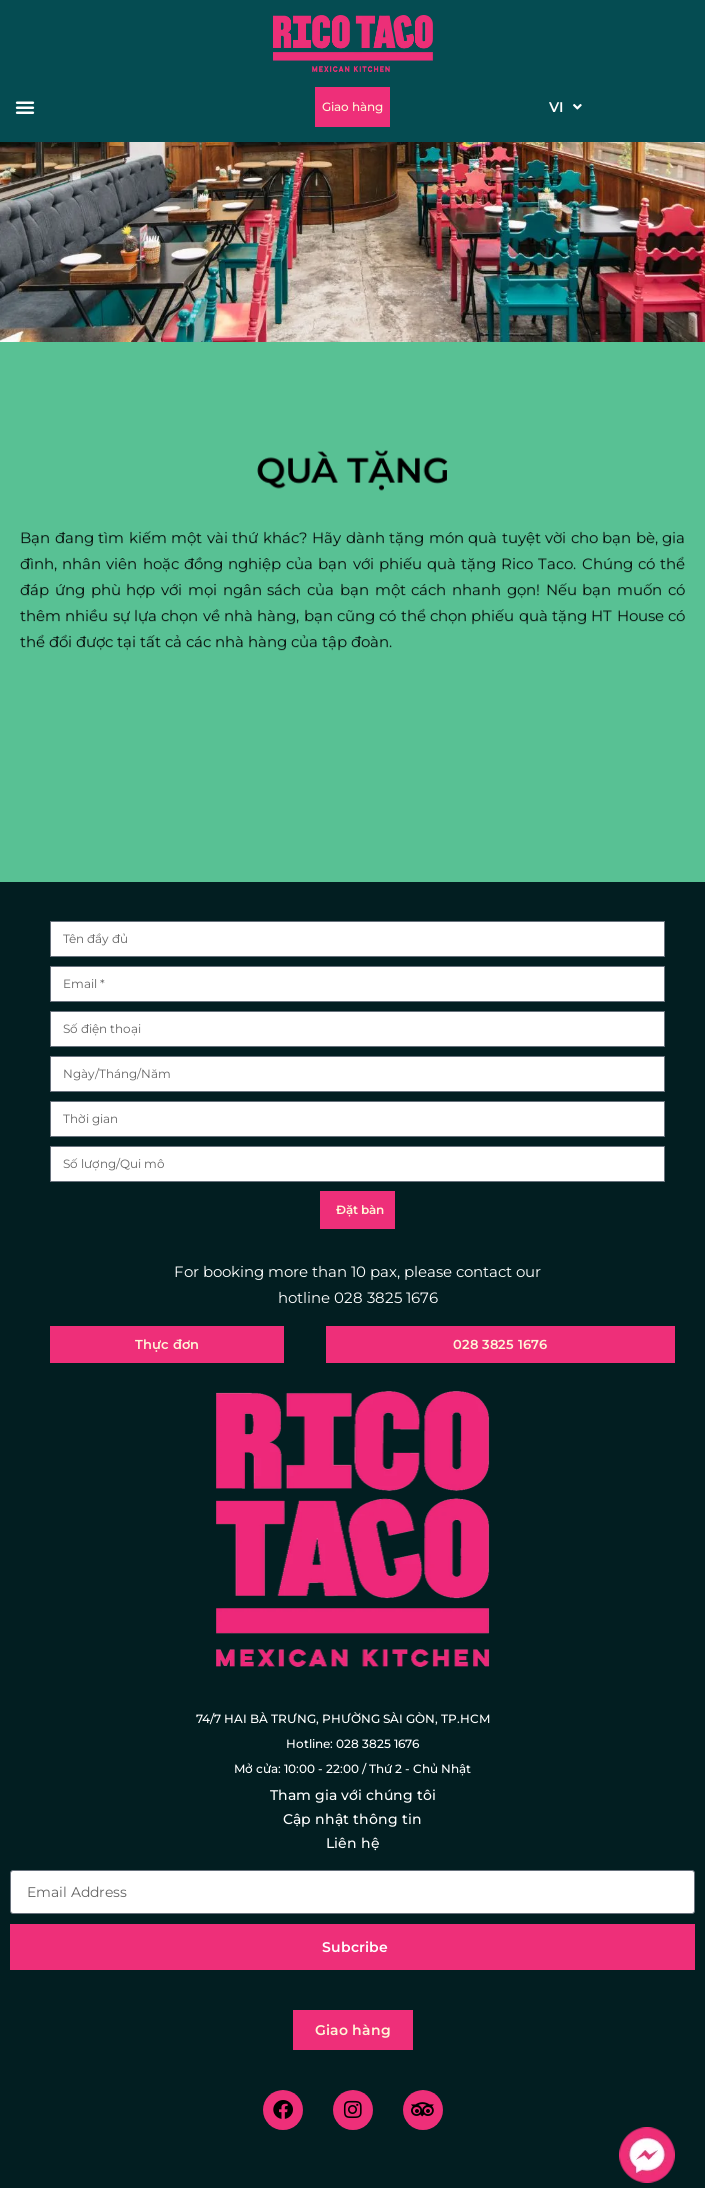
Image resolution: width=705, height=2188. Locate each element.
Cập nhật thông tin (352, 1819)
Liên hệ (353, 1843)
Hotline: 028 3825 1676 (352, 1743)
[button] (88, 107)
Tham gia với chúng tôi (353, 1795)
